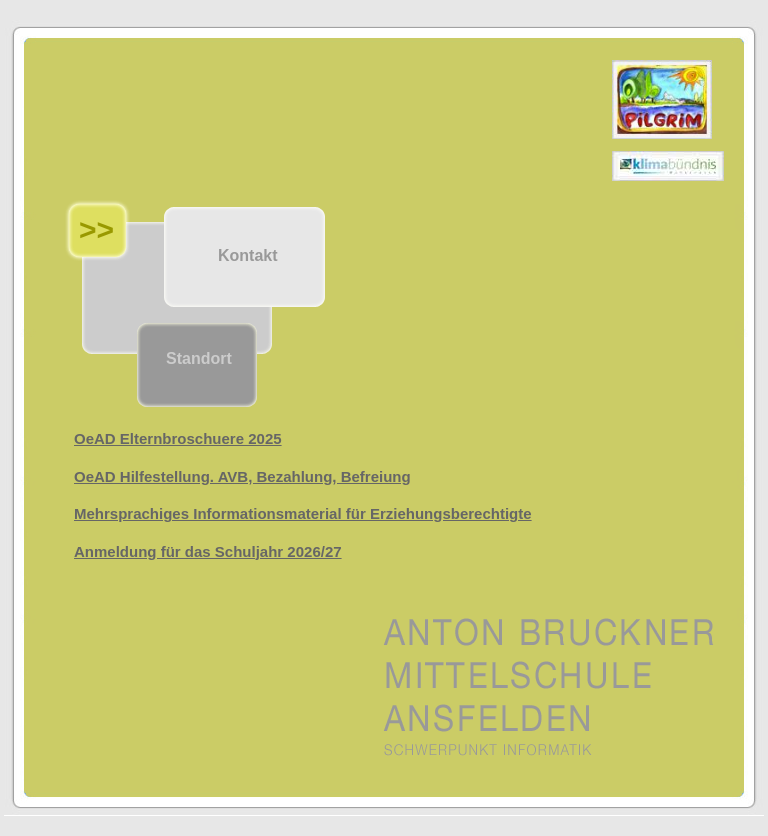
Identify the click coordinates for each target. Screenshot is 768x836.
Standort (199, 358)
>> (96, 229)
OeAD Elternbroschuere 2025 (178, 438)
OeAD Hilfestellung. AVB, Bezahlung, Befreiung (242, 476)
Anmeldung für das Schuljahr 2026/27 (208, 551)
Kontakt (248, 255)
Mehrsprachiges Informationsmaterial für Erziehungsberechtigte (303, 513)
